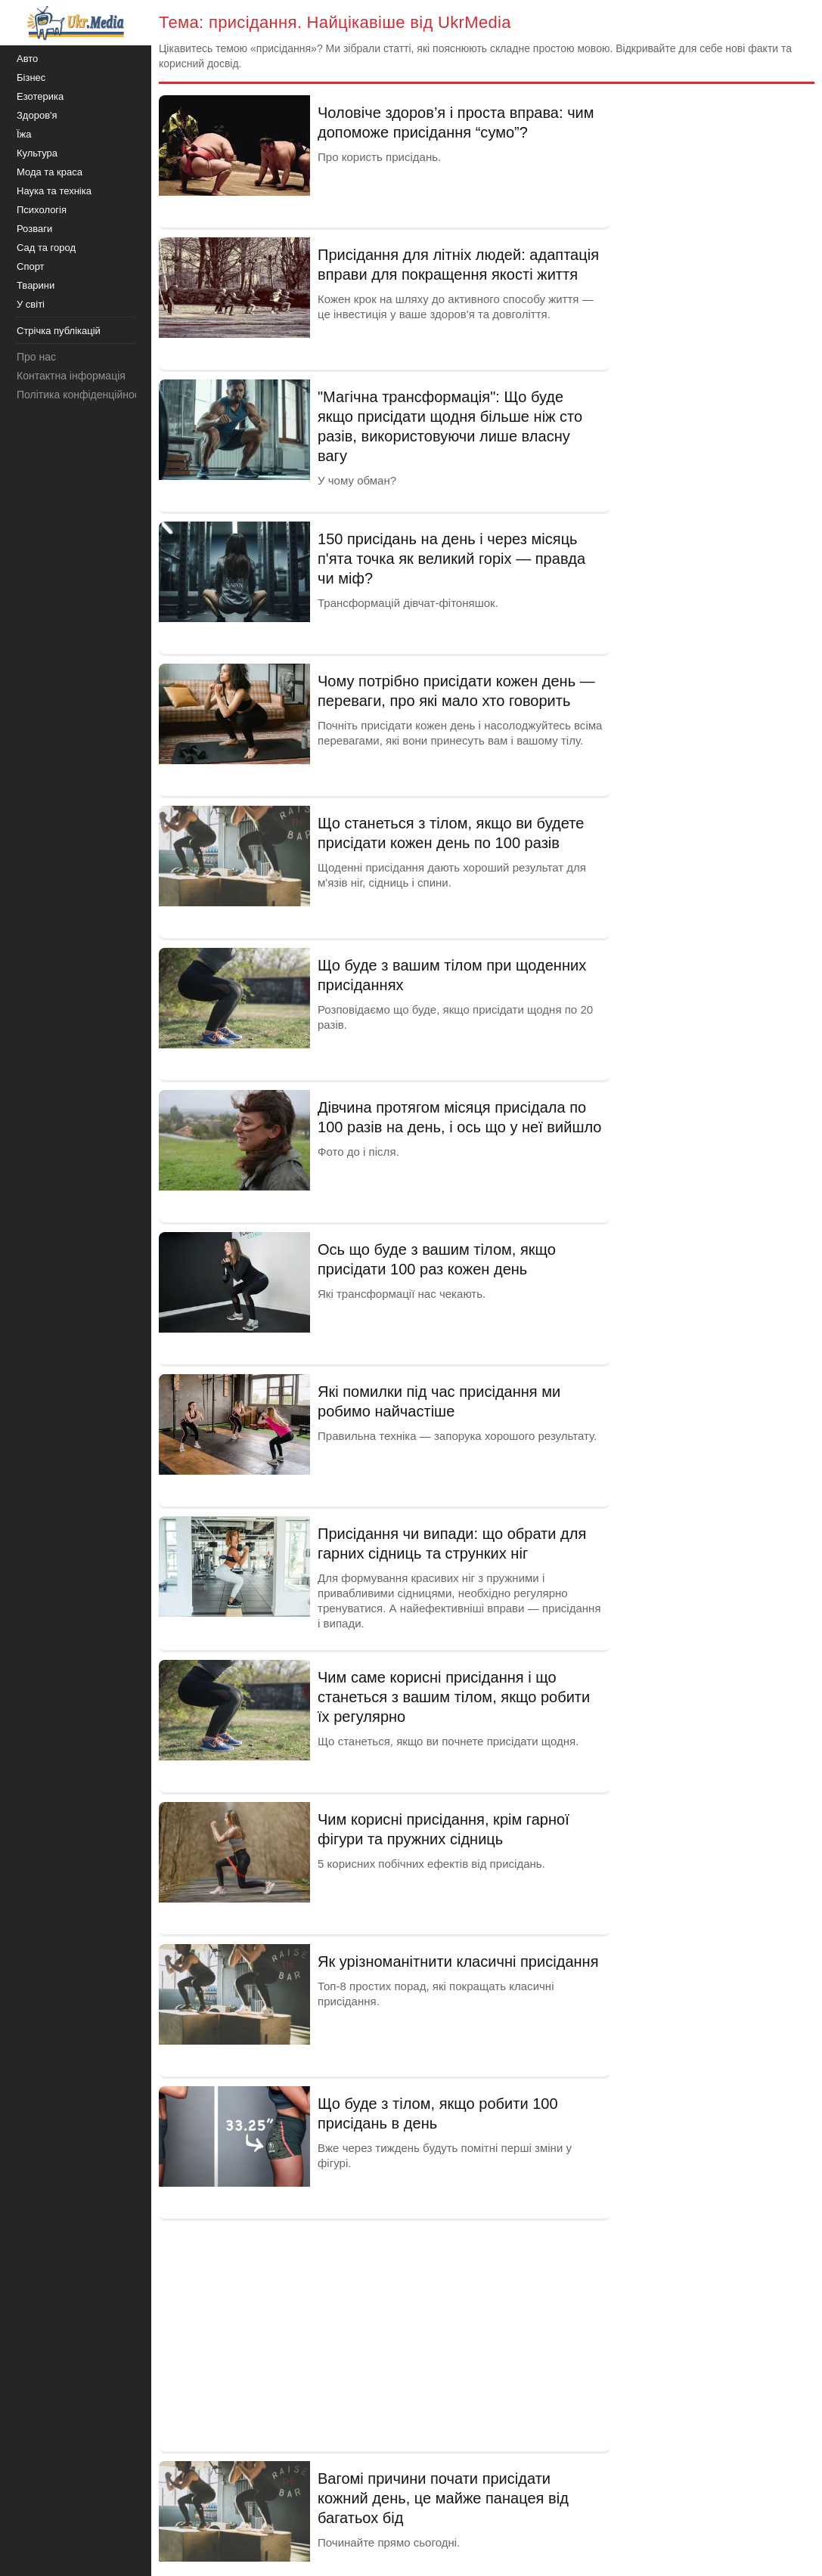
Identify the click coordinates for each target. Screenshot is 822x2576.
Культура (37, 153)
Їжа (24, 134)
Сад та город (46, 247)
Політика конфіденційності (82, 395)
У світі (31, 304)
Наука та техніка (54, 191)
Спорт (31, 266)
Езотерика (40, 96)
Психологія (42, 209)
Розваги (34, 228)
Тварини (35, 285)
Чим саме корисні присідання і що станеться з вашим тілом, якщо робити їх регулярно (454, 1697)
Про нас (36, 357)
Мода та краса (49, 172)
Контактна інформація (71, 376)
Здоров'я (37, 115)
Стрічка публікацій (59, 330)
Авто (27, 58)
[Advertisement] (384, 2334)
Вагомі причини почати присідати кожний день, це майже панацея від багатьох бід (443, 2498)
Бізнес (31, 77)
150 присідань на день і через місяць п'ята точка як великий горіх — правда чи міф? (451, 559)
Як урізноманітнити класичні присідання (458, 1961)
